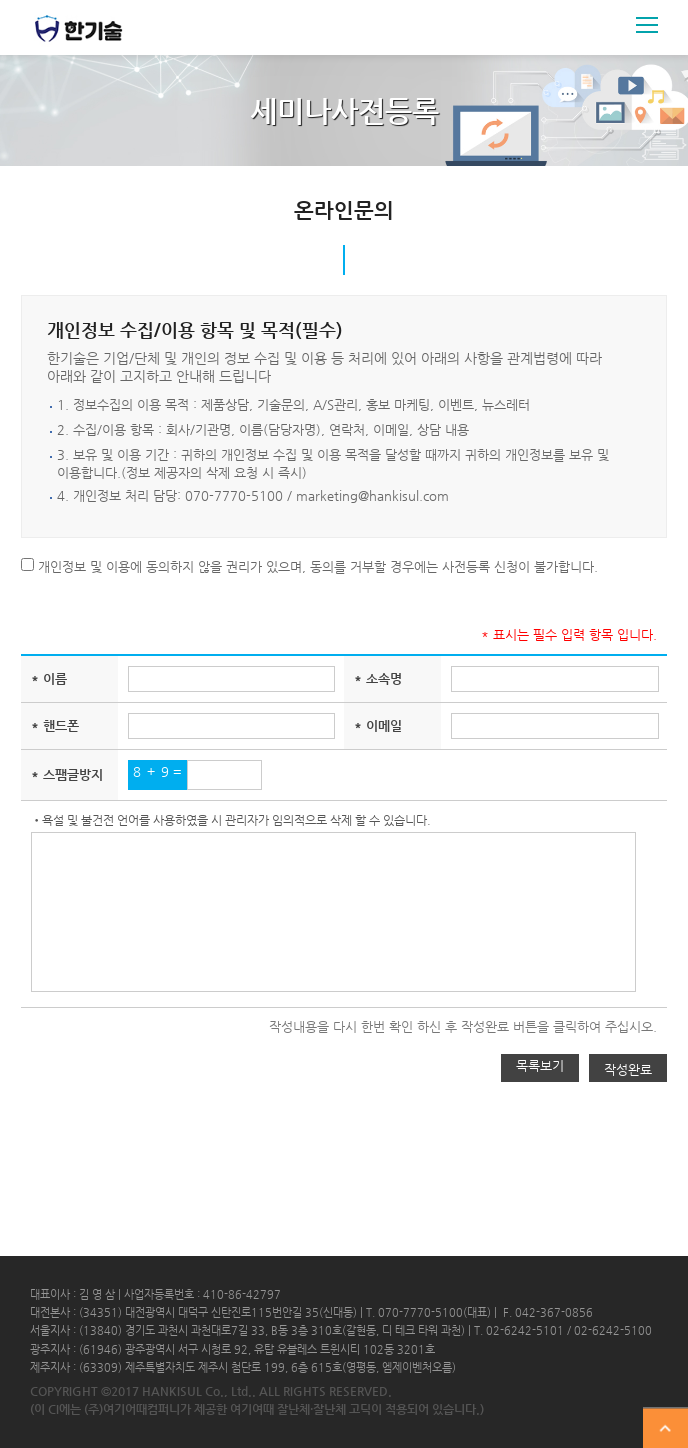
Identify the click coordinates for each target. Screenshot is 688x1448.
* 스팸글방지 (67, 774)
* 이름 (49, 678)
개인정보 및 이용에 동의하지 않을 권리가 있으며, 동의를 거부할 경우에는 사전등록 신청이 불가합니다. (316, 566)
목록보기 (540, 1065)
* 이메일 (378, 725)
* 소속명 (378, 678)
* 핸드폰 (55, 725)
